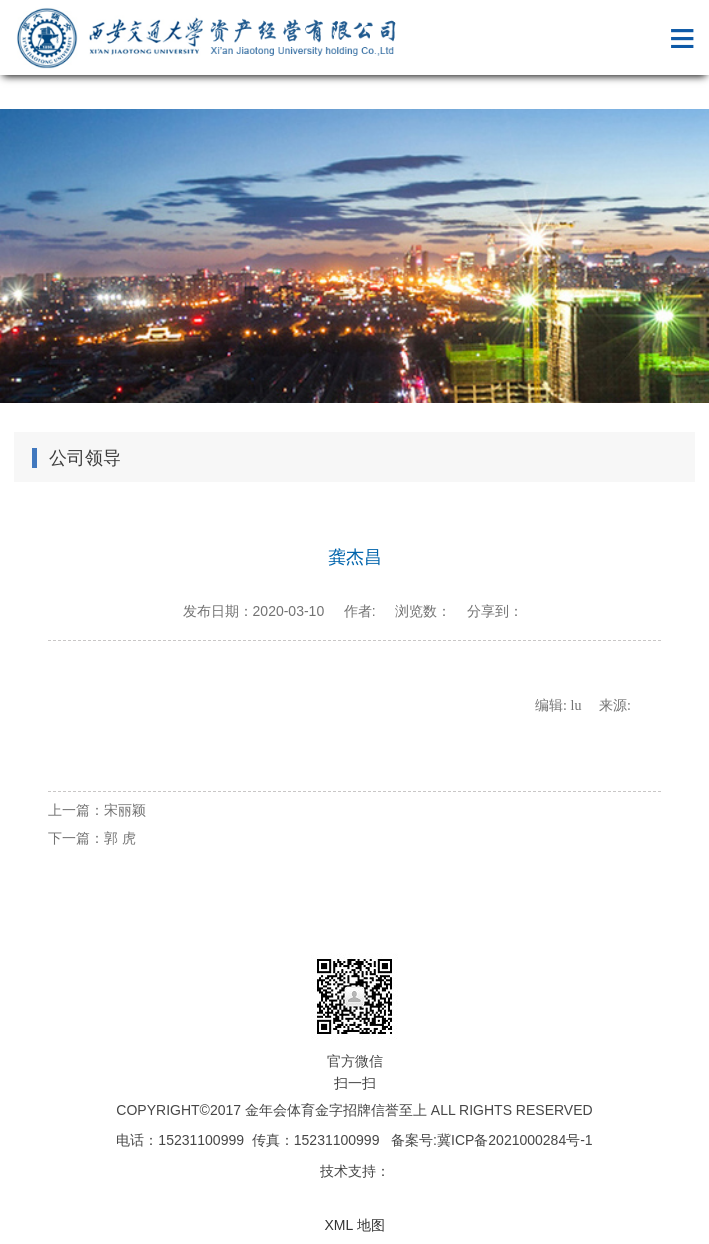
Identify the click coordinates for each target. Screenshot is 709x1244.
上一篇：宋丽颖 (97, 810)
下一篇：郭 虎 (92, 838)
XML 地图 (354, 1225)
